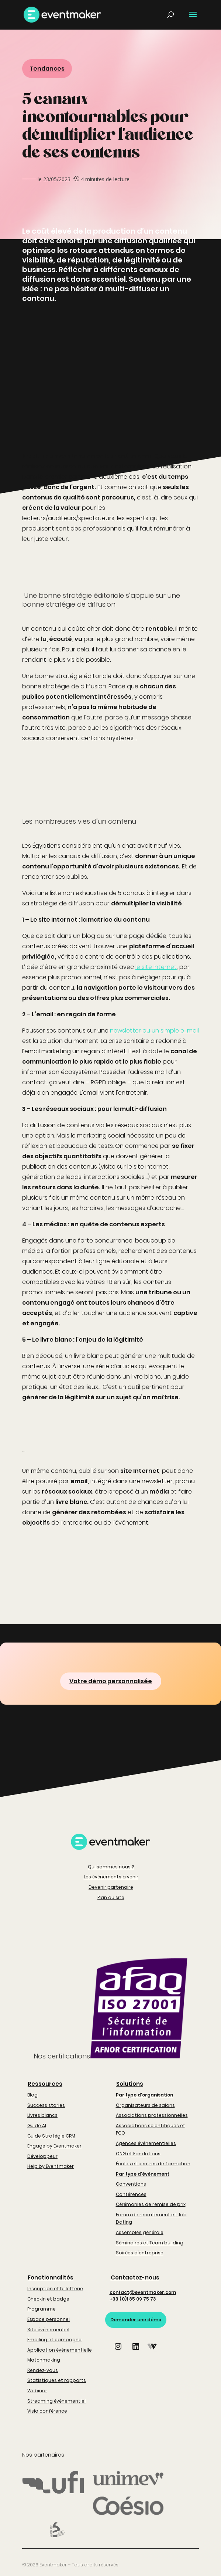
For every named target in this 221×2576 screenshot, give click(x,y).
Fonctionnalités (50, 2277)
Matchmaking (43, 2360)
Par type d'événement (142, 2174)
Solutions (129, 2084)
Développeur (42, 2156)
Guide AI (36, 2125)
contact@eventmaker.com (143, 2292)
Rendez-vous (42, 2370)
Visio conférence (47, 2411)
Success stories (46, 2105)
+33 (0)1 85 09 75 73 (133, 2299)
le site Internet (156, 967)
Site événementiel (48, 2329)
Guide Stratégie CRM (51, 2136)
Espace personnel (48, 2319)
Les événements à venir (111, 1877)
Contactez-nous (135, 2277)
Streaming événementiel (56, 2401)
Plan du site (110, 1897)
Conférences (131, 2194)
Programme (41, 2309)
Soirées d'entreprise (139, 2253)
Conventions (131, 2184)
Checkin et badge (48, 2299)
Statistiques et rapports (56, 2380)
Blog (32, 2095)
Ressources (45, 2084)
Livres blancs (42, 2115)
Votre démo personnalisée (110, 1681)
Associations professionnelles (152, 2115)
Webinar (37, 2390)
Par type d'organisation (144, 2095)
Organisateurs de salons (145, 2105)
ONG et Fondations (138, 2153)
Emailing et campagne (54, 2339)
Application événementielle (59, 2350)
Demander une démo (135, 2319)
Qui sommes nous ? (111, 1867)
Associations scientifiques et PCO (150, 2129)
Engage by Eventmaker (54, 2146)
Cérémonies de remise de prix (151, 2204)
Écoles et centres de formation (153, 2163)
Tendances (47, 68)
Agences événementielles (146, 2143)
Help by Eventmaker (50, 2166)
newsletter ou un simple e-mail (153, 1030)
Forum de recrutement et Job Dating (151, 2218)
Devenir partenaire (111, 1887)
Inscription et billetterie (55, 2288)
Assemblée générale (139, 2232)
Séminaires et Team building (149, 2243)
